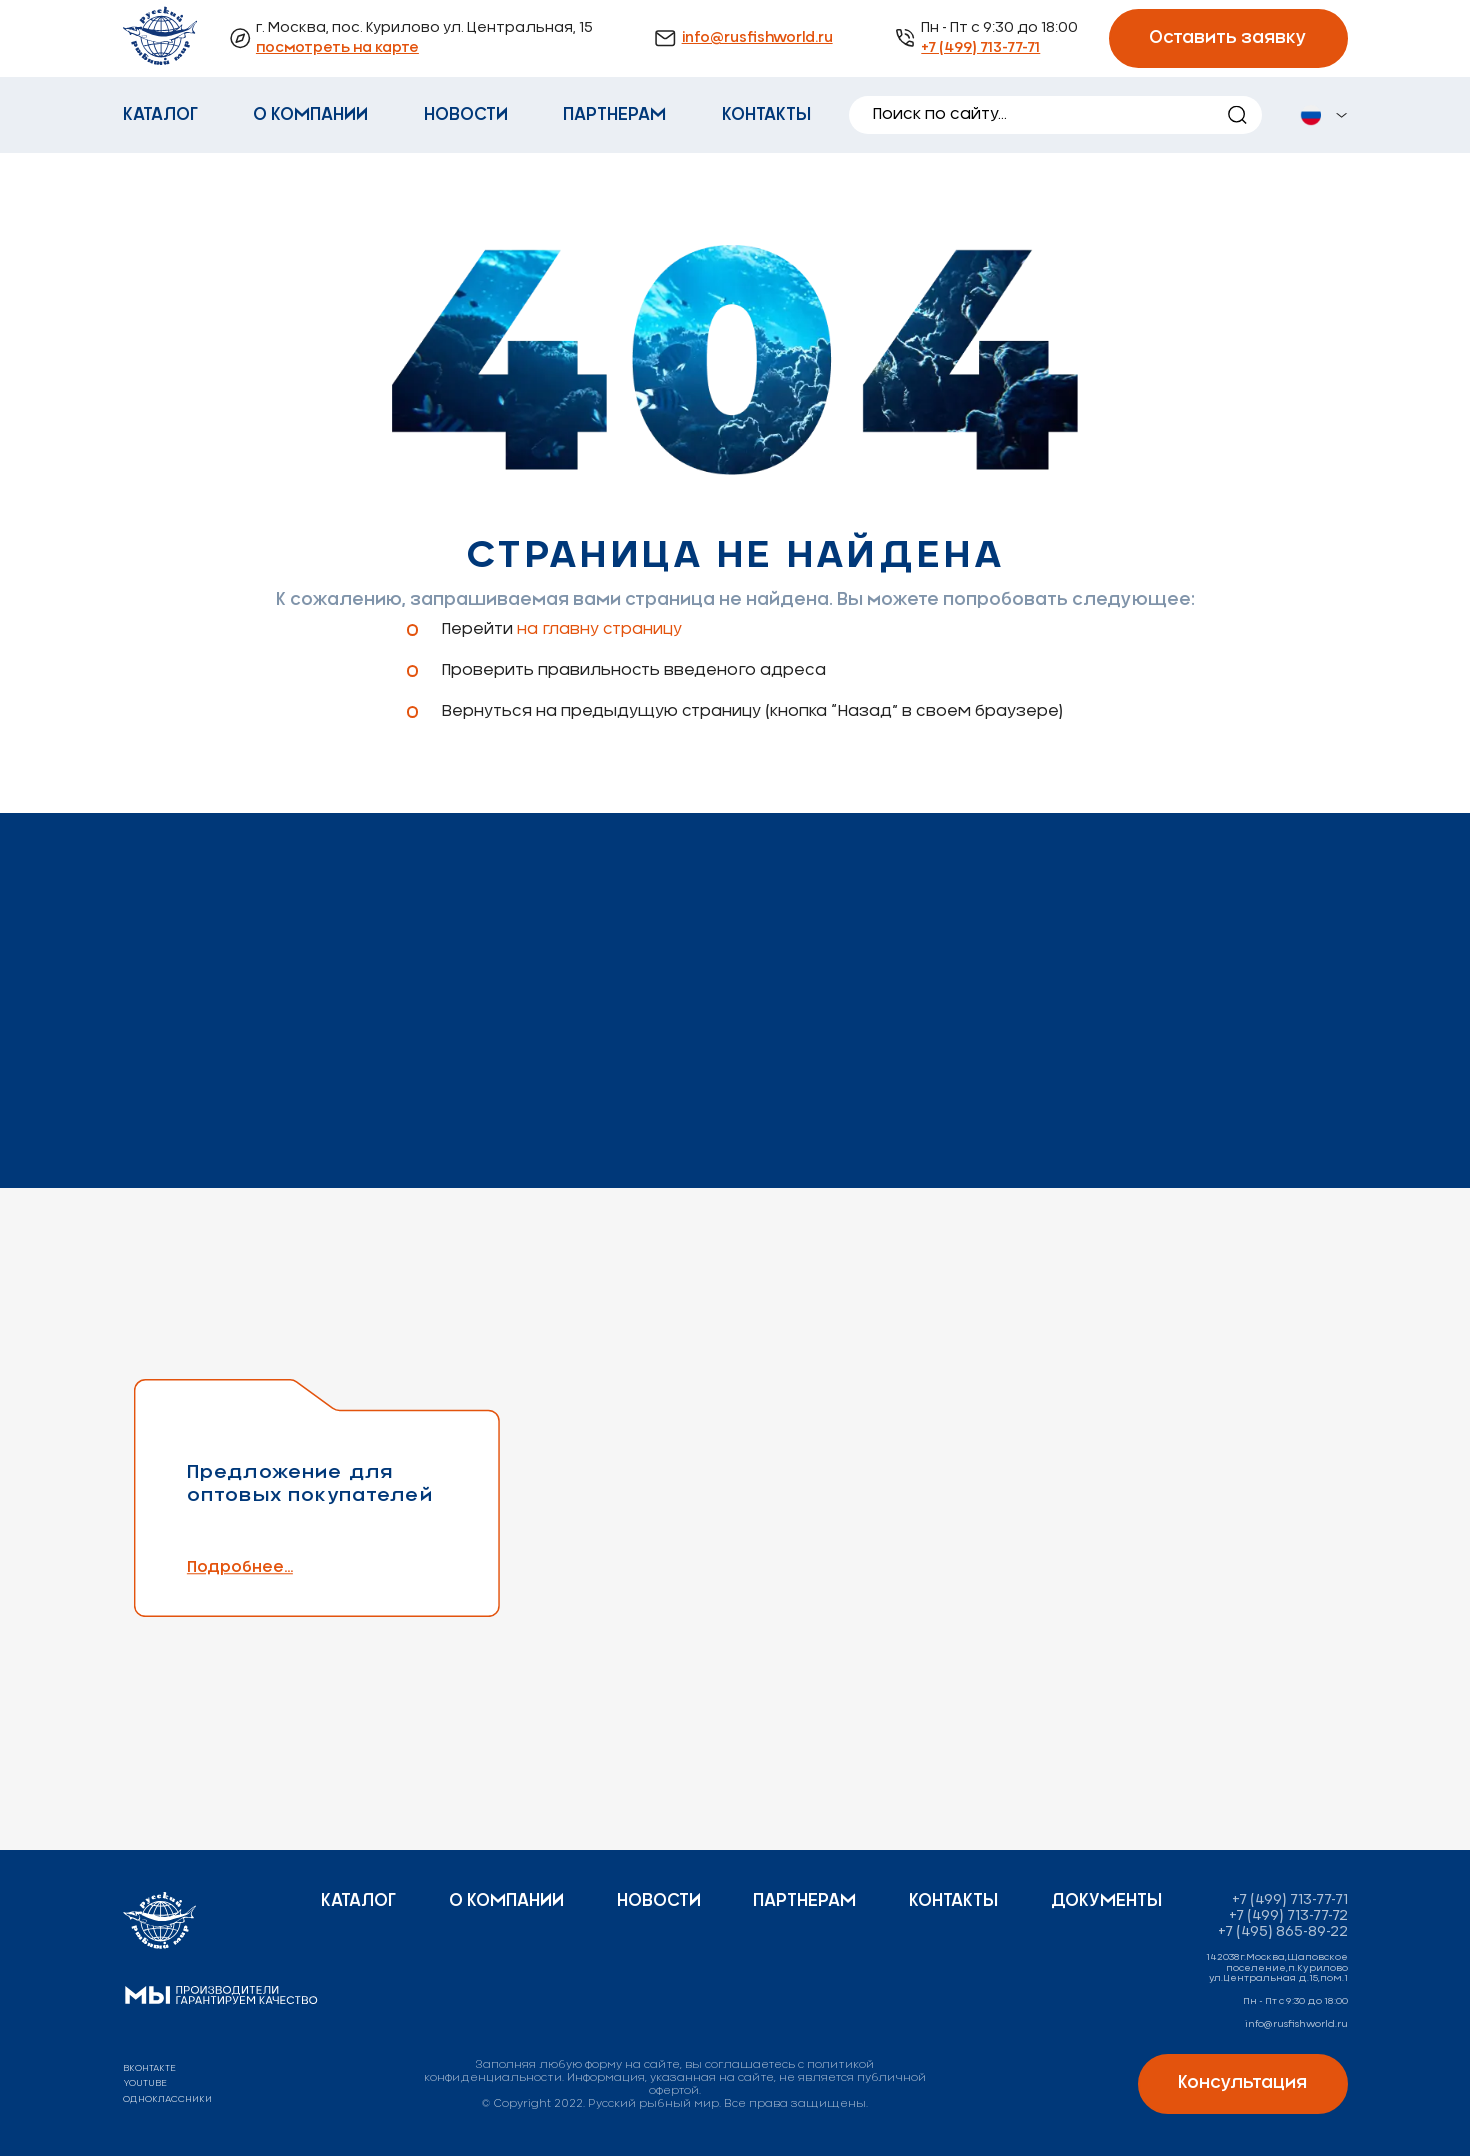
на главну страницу (599, 629)
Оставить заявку (1228, 38)
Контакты (766, 115)
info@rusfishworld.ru (757, 38)
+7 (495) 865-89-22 (1283, 1932)
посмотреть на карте (337, 48)
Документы (1106, 1901)
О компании (310, 115)
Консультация (1242, 2083)
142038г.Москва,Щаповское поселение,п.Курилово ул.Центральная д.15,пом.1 (1277, 1968)
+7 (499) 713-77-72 (1288, 1916)
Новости (466, 115)
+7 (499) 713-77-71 (980, 48)
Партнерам (614, 115)
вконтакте (149, 2068)
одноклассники (167, 2099)
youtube (145, 2083)
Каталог (160, 115)
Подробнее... (290, 1567)
